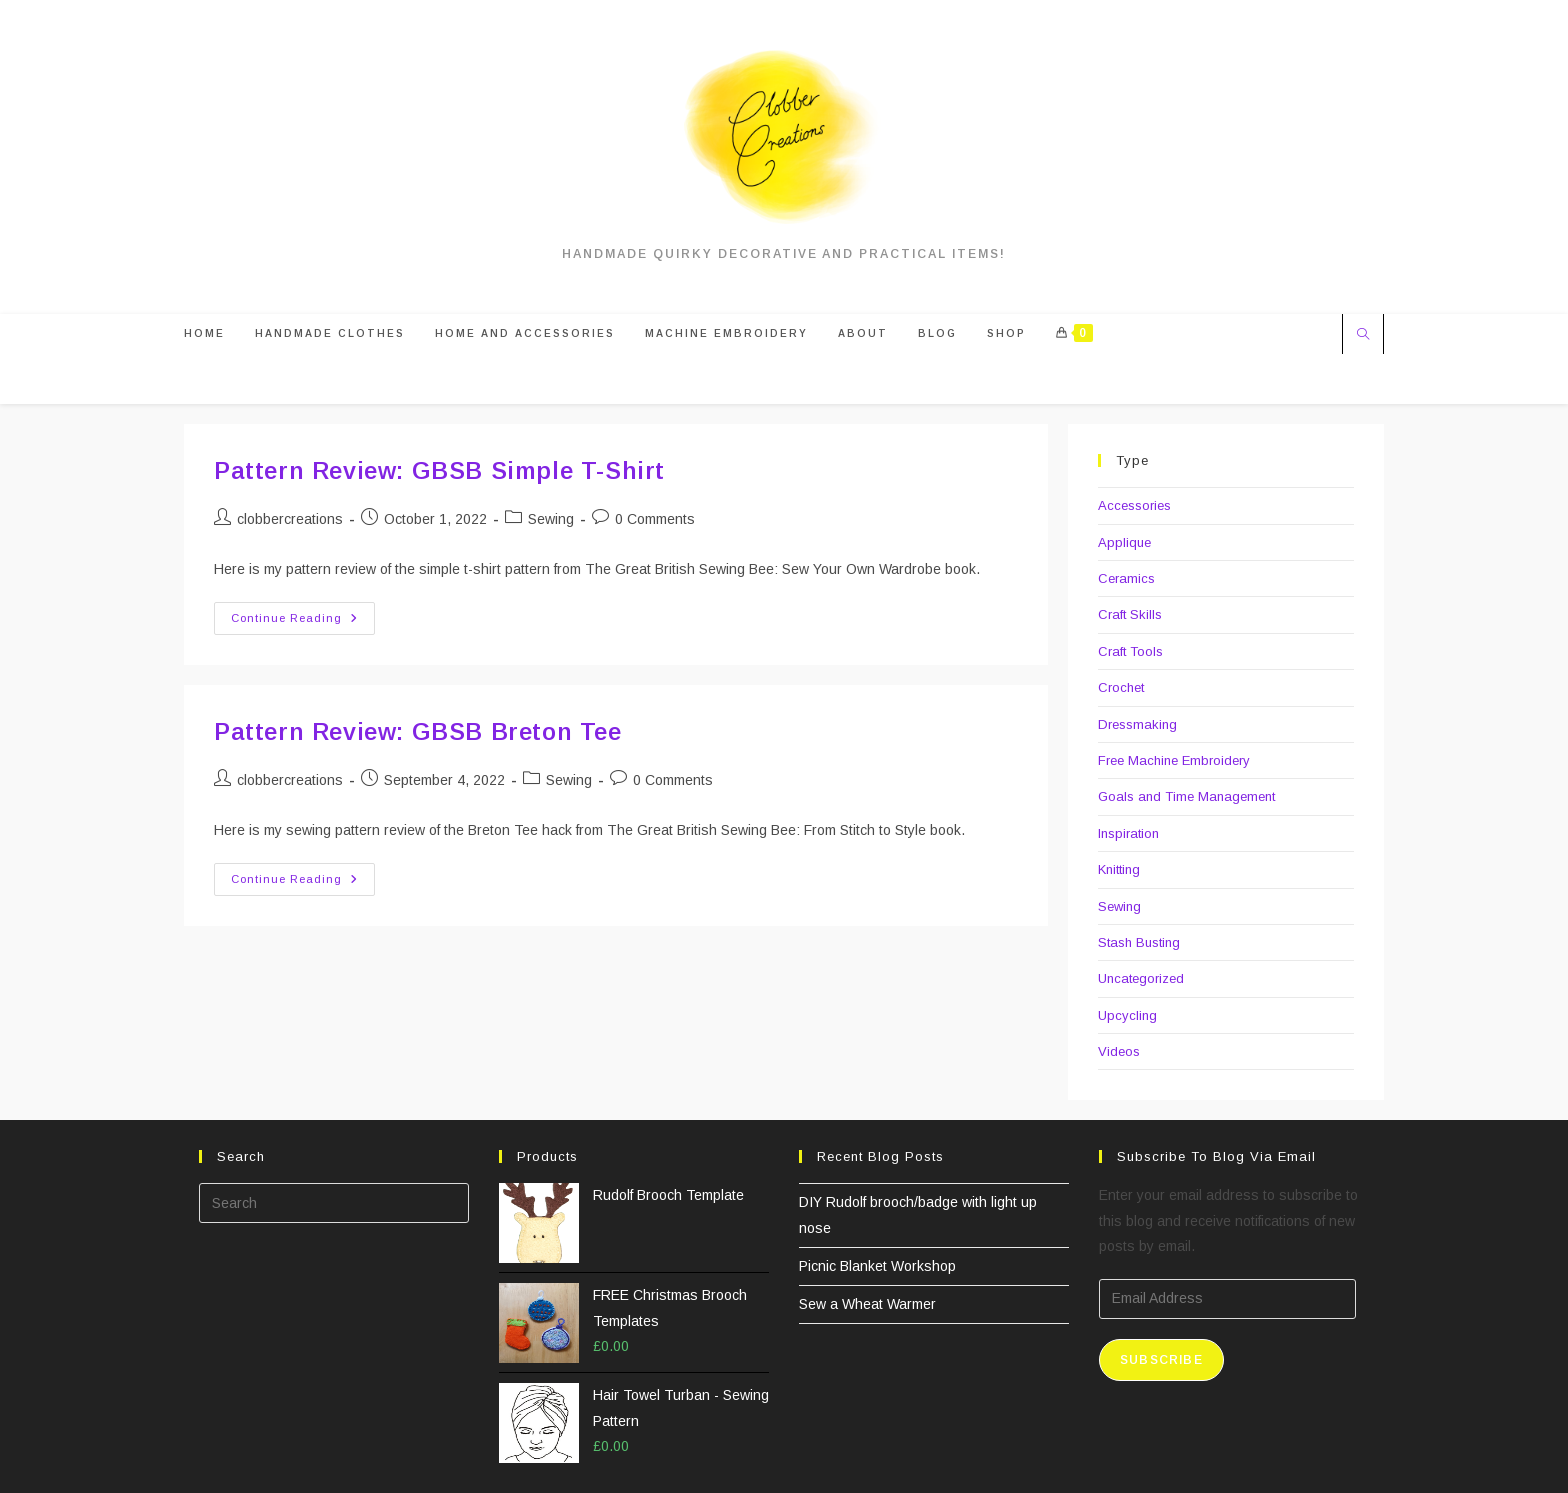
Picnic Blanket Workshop (877, 1266)
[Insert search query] (334, 1203)
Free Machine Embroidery (1174, 760)
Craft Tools (1130, 651)
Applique (1124, 542)
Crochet (1121, 687)
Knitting (1119, 869)
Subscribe (1161, 1360)
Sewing (551, 519)
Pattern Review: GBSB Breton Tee (418, 731)
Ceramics (1126, 578)
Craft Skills (1130, 614)
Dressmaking (1137, 724)
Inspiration (1128, 833)
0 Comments (655, 519)
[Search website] (1363, 336)
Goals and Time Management (1186, 796)
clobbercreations (290, 519)
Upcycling (1127, 1015)
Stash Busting (1139, 942)
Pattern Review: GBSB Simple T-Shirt (439, 470)
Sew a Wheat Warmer (867, 1304)
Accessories (1134, 505)
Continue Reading (303, 623)
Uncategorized (1141, 978)
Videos (1119, 1051)
